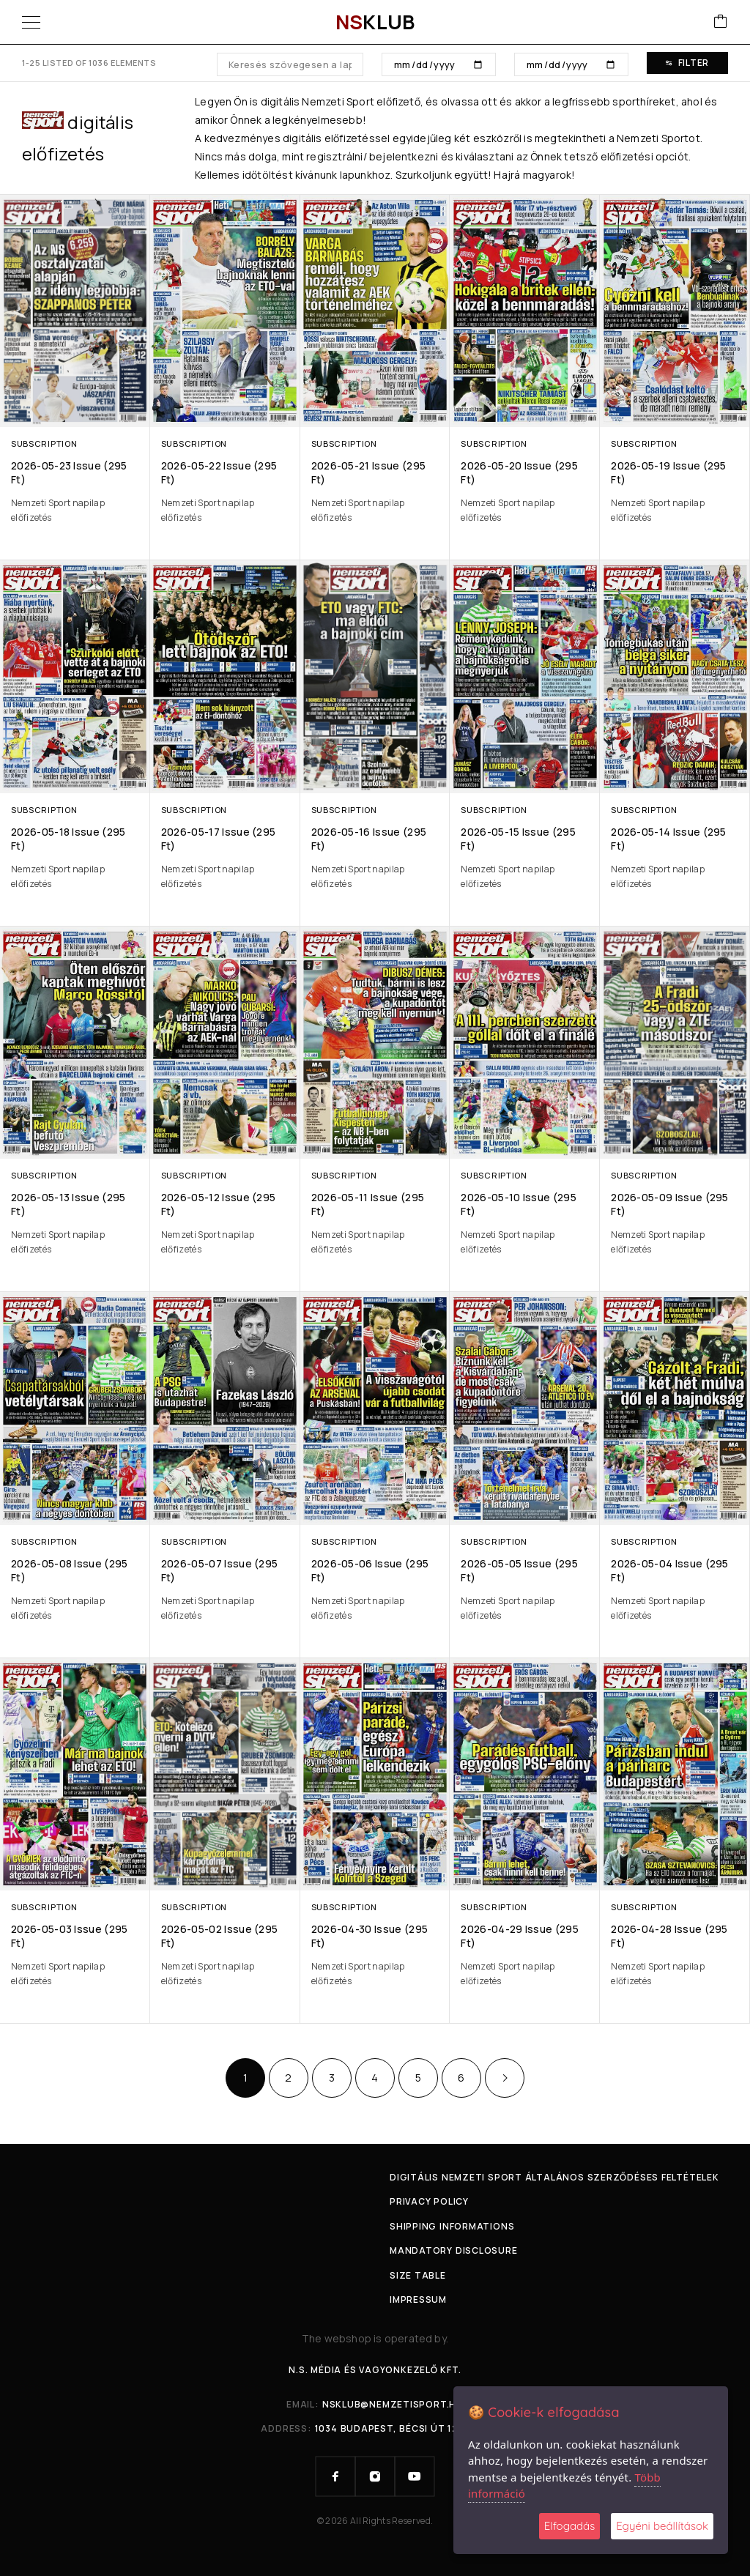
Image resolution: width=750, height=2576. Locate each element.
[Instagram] (375, 2476)
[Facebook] (335, 2476)
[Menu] (31, 22)
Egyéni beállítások (662, 2526)
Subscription (44, 443)
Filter (687, 62)
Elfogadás (569, 2526)
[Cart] (720, 22)
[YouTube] (414, 2476)
